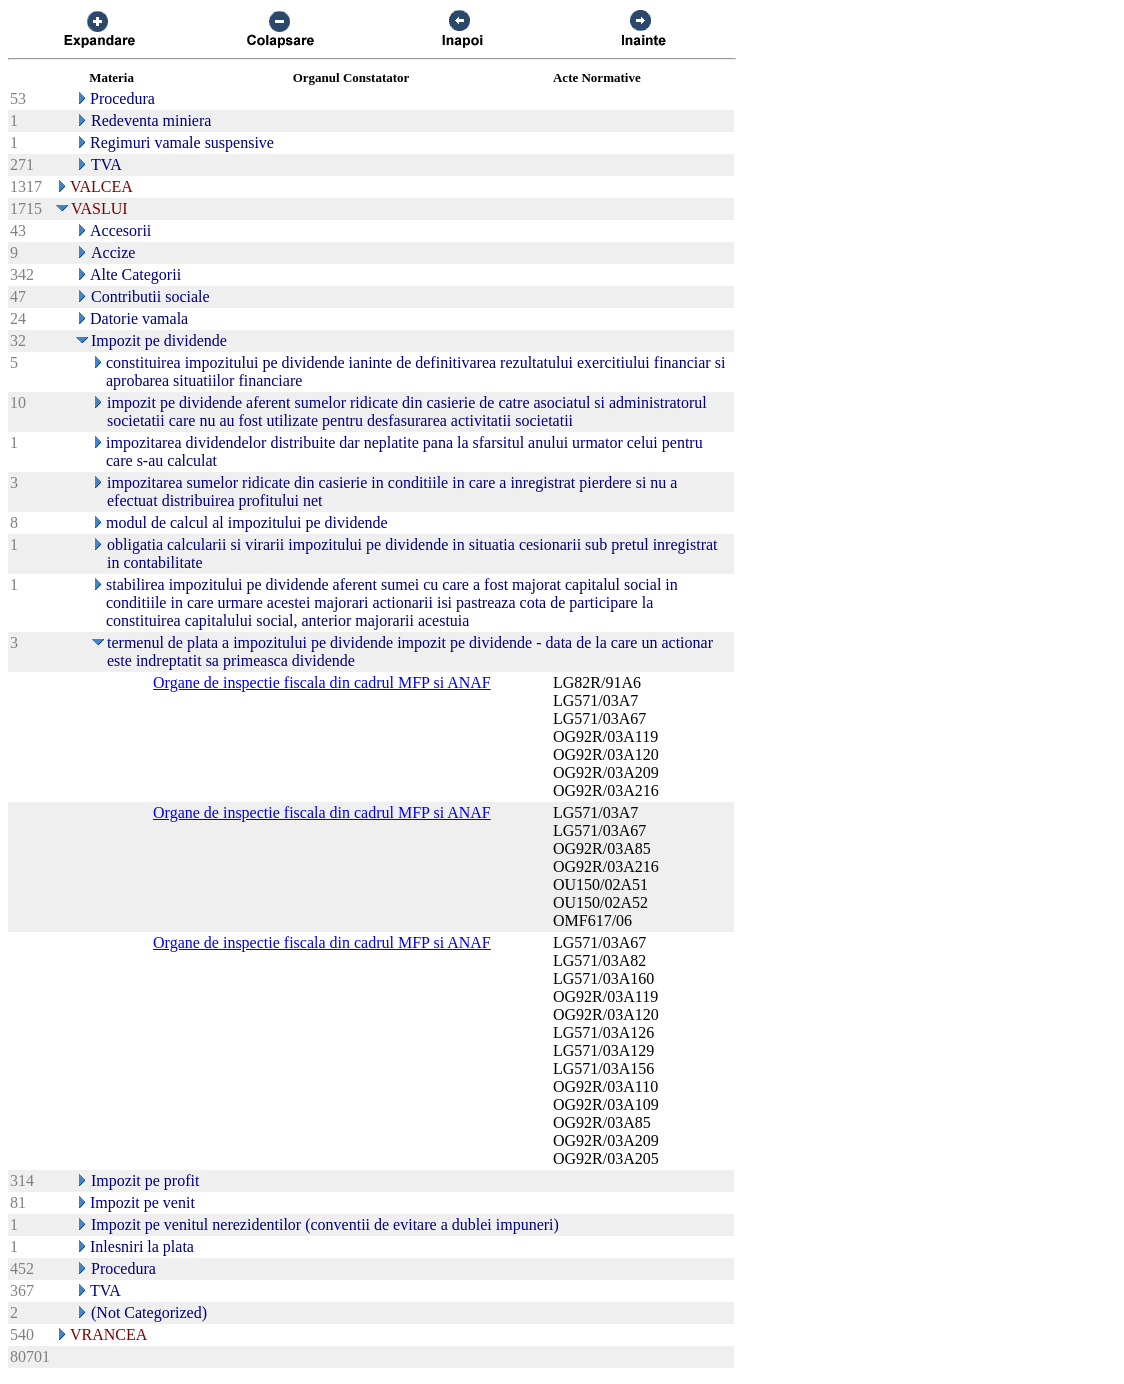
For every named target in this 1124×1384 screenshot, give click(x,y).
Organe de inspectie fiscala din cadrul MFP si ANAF (322, 682)
